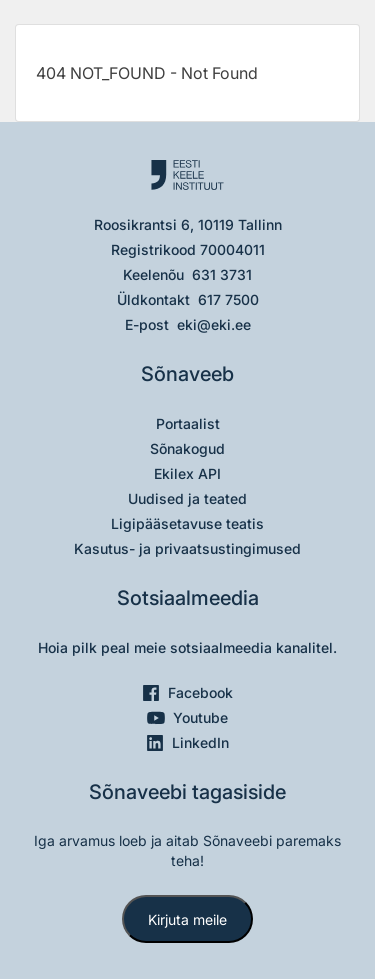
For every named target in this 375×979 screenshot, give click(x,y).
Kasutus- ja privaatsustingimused (187, 548)
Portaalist (188, 423)
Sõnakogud (187, 448)
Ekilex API (187, 473)
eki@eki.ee (214, 324)
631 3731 (222, 274)
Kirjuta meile (187, 919)
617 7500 (228, 299)
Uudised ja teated (187, 498)
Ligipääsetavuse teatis (187, 523)
